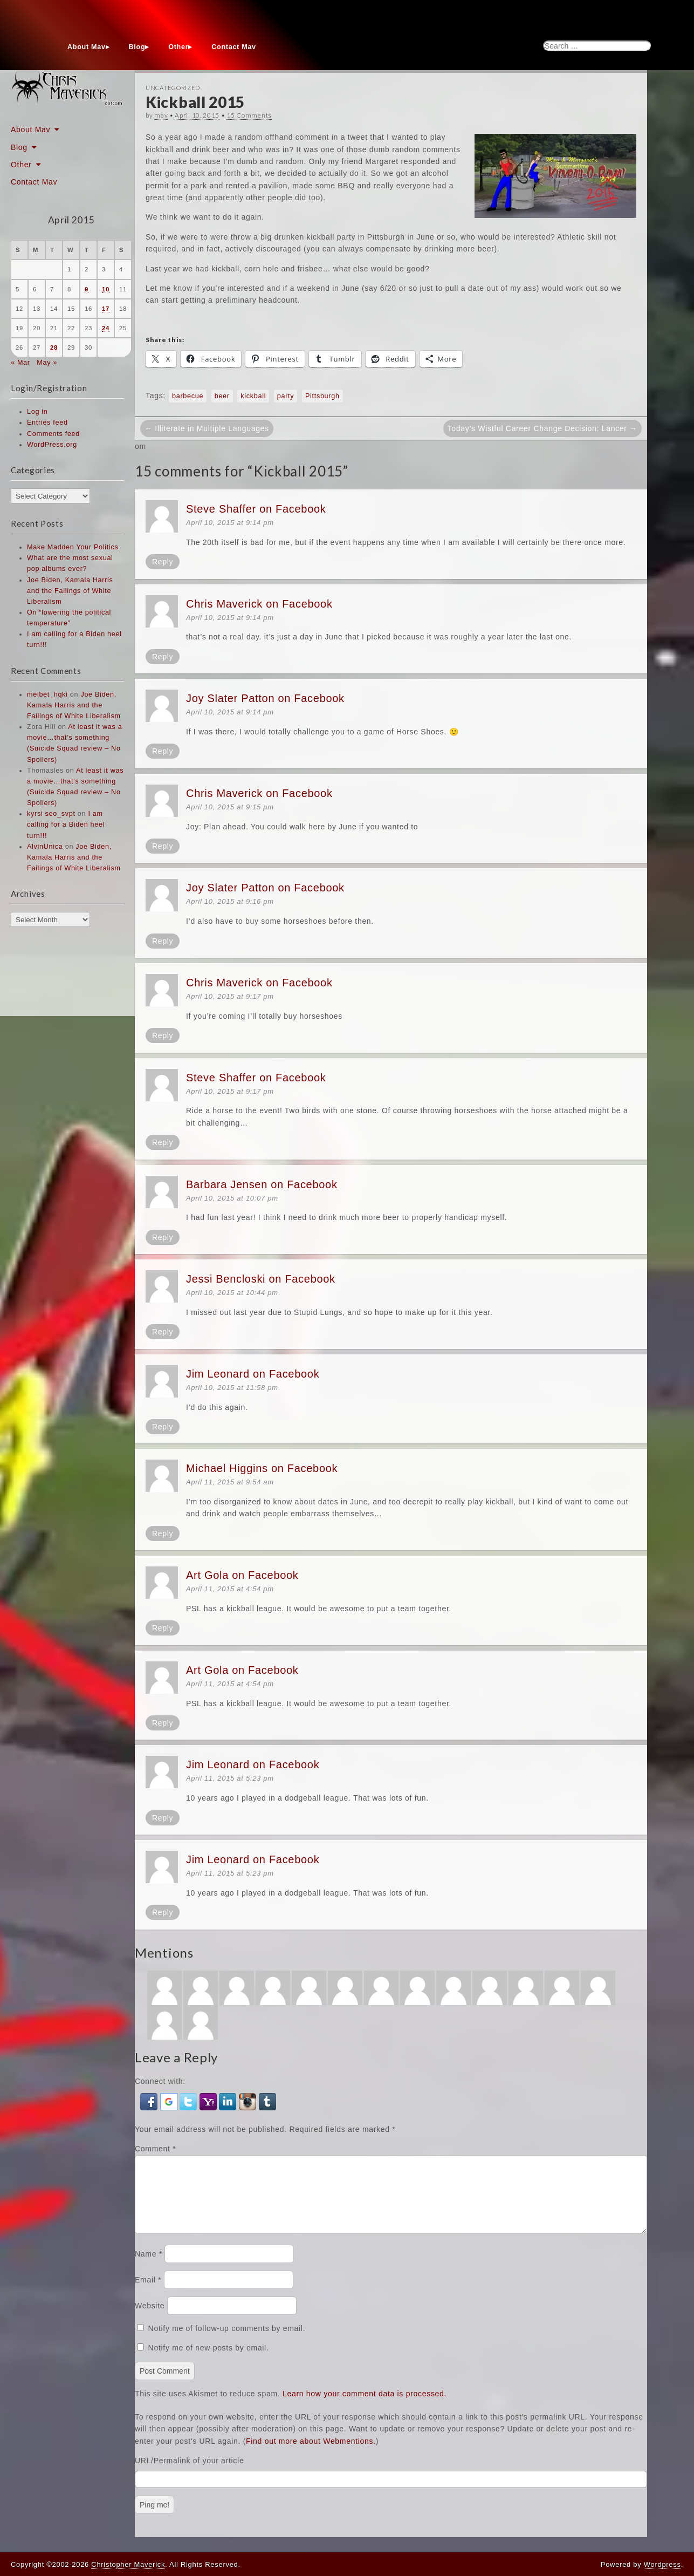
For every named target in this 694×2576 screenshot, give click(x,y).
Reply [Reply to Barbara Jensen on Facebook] (162, 1237)
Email (148, 2292)
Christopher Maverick (128, 2564)
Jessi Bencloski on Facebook (260, 1279)
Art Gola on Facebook (242, 1575)
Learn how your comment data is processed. (364, 2406)
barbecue (187, 396)
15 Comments (249, 115)
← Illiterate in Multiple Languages (207, 428)
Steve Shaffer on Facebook (256, 509)
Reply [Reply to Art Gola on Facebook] (162, 1628)
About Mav (86, 47)
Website (149, 2318)
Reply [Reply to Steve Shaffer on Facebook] (162, 561)
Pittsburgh (322, 396)
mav (161, 115)
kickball (253, 396)
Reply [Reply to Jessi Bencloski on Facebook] (162, 1331)
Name (148, 2266)
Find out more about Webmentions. (311, 2454)
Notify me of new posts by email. (208, 2360)
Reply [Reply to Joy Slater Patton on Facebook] (162, 751)
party (285, 396)
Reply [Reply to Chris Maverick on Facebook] (162, 656)
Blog (137, 47)
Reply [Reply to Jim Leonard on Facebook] (162, 1426)
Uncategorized (173, 87)
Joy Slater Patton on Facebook (265, 698)
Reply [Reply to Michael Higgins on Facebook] (162, 1533)
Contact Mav (233, 47)
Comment (155, 2148)
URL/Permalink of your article (189, 2473)
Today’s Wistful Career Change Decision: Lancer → (542, 428)
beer (222, 396)
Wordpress (662, 2564)
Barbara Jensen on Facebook (262, 1184)
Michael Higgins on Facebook (262, 1468)
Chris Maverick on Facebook (259, 604)
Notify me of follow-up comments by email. (227, 2341)
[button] (150, 2100)
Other (178, 47)
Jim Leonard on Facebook (252, 1374)
